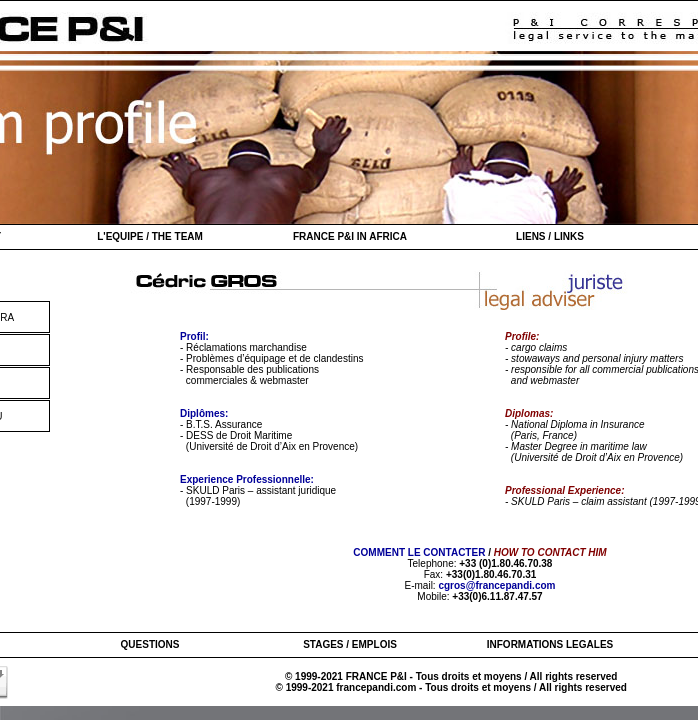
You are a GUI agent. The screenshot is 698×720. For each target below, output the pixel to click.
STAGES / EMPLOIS (350, 644)
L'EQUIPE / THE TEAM (150, 236)
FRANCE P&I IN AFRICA (350, 236)
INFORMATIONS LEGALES (550, 644)
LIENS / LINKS (550, 236)
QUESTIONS (150, 644)
